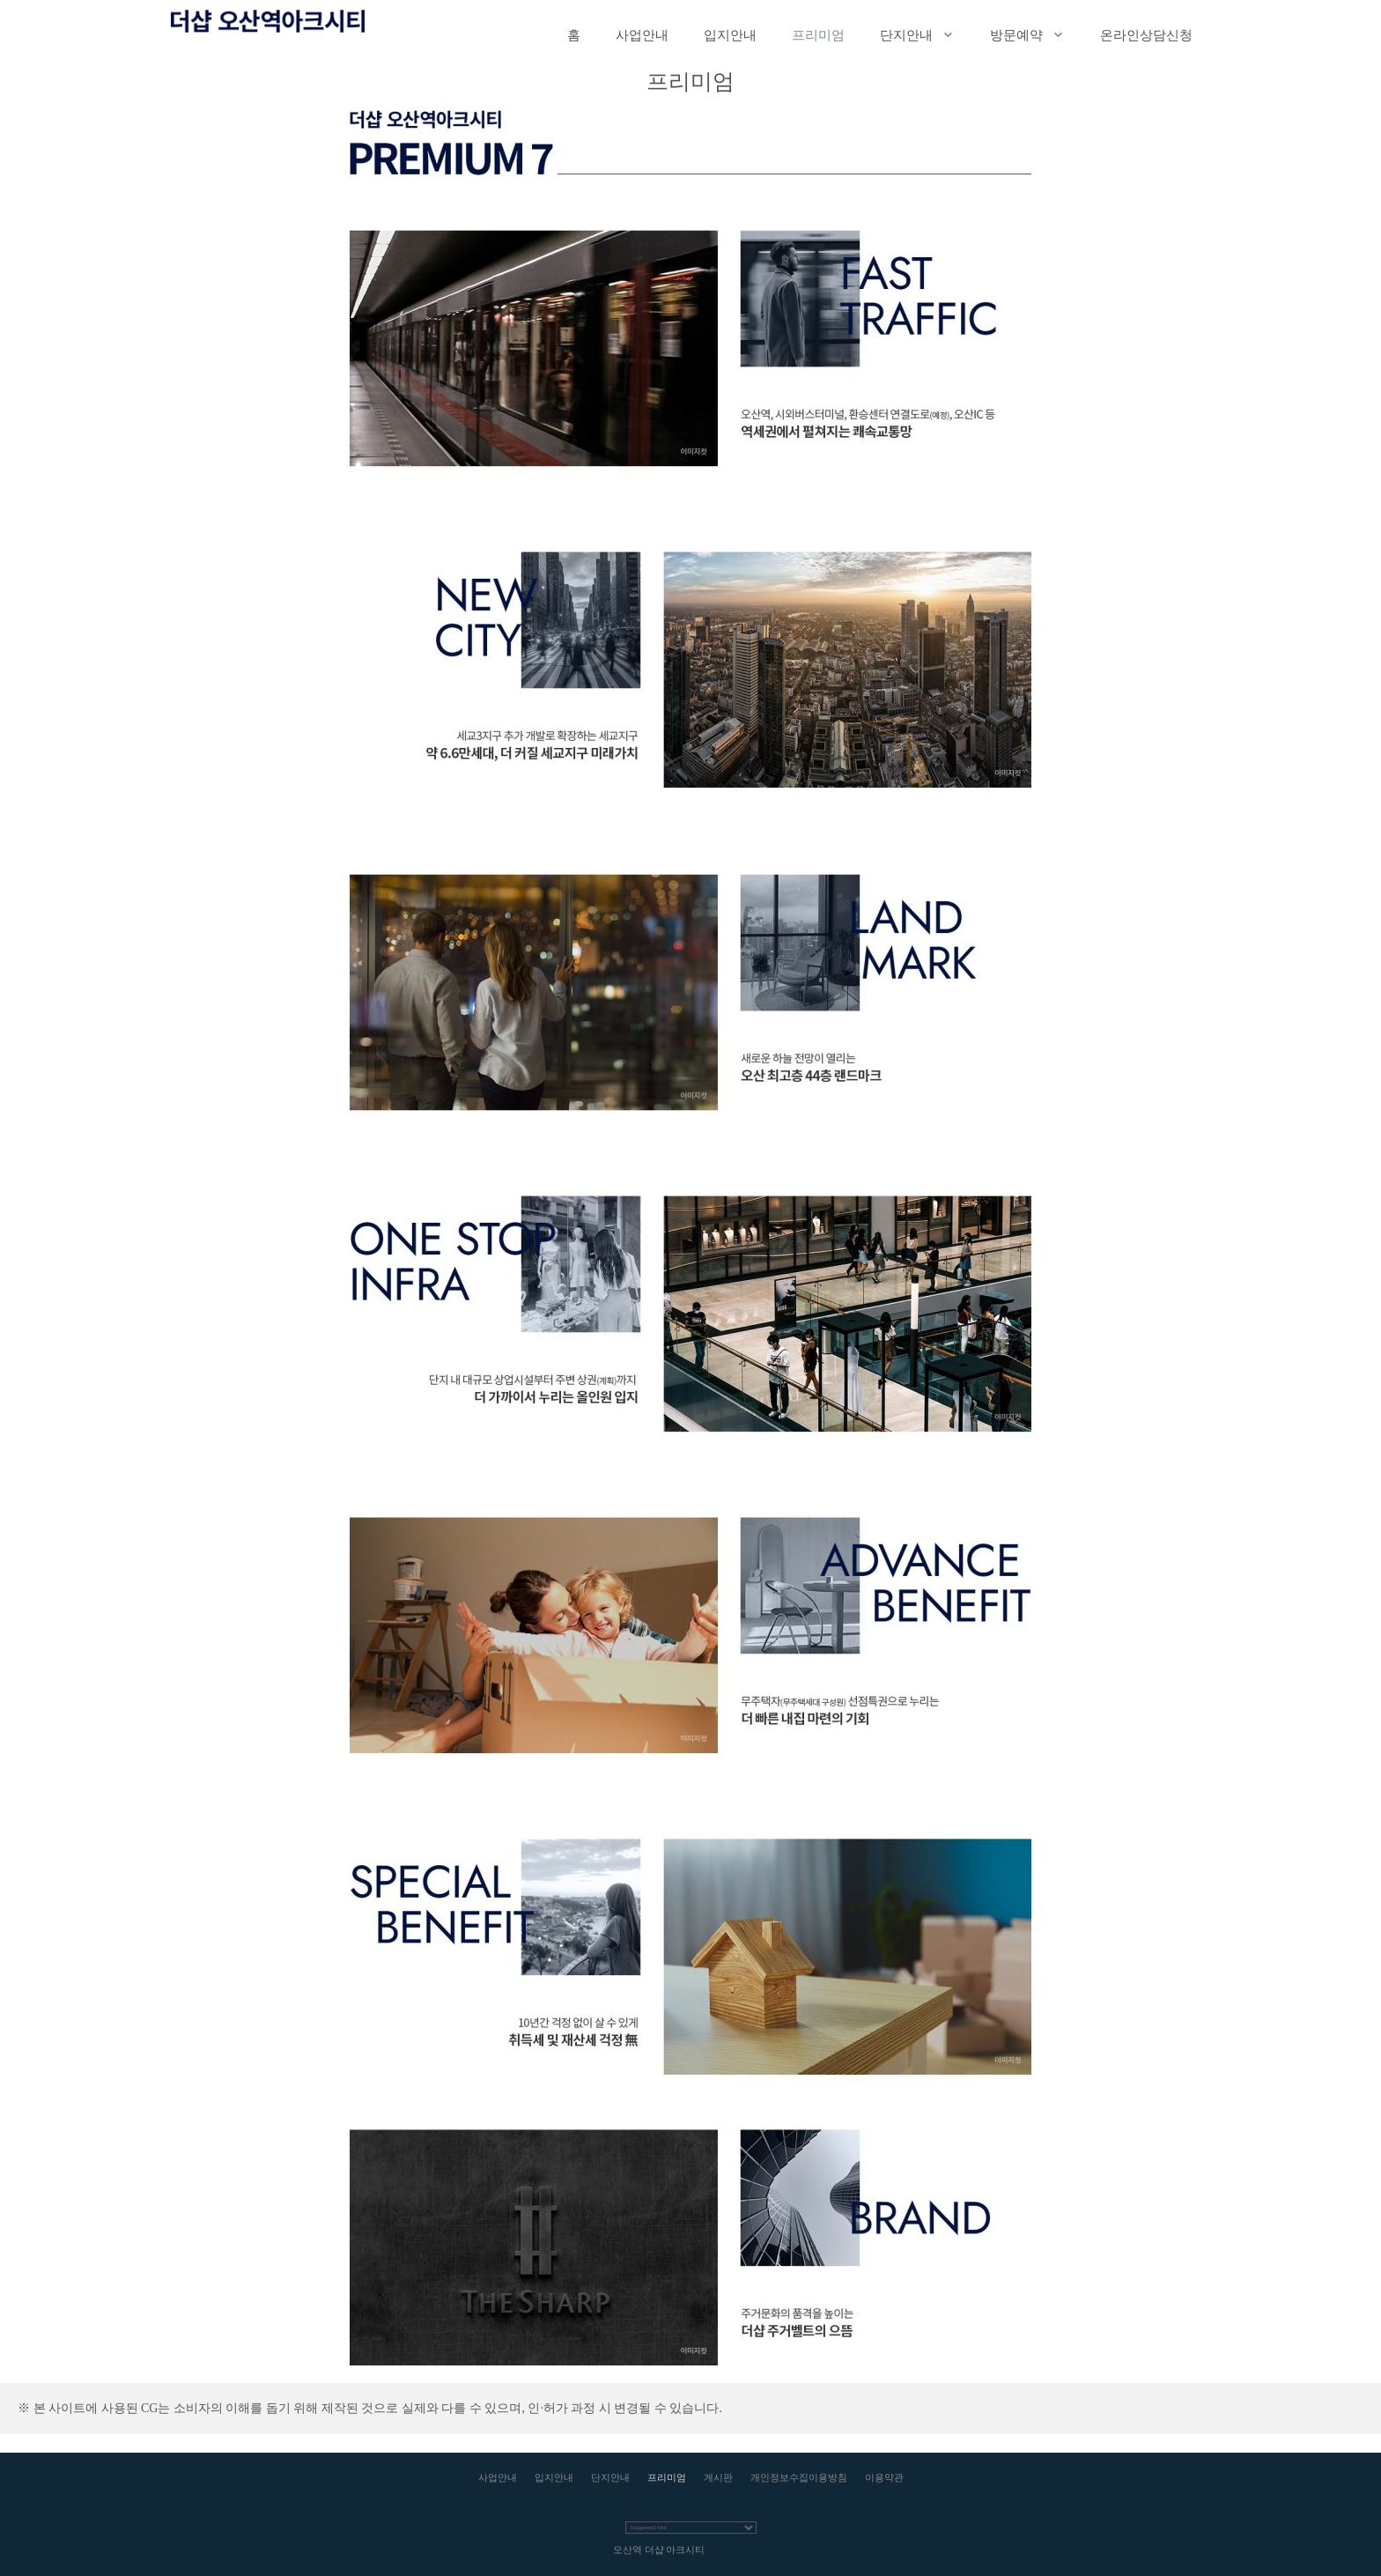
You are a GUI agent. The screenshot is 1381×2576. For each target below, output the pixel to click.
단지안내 (926, 35)
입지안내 (730, 35)
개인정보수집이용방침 (798, 2477)
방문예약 (1036, 35)
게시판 (718, 2477)
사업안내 (642, 35)
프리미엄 (818, 35)
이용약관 (884, 2477)
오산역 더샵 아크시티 (659, 2549)
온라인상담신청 (1146, 35)
